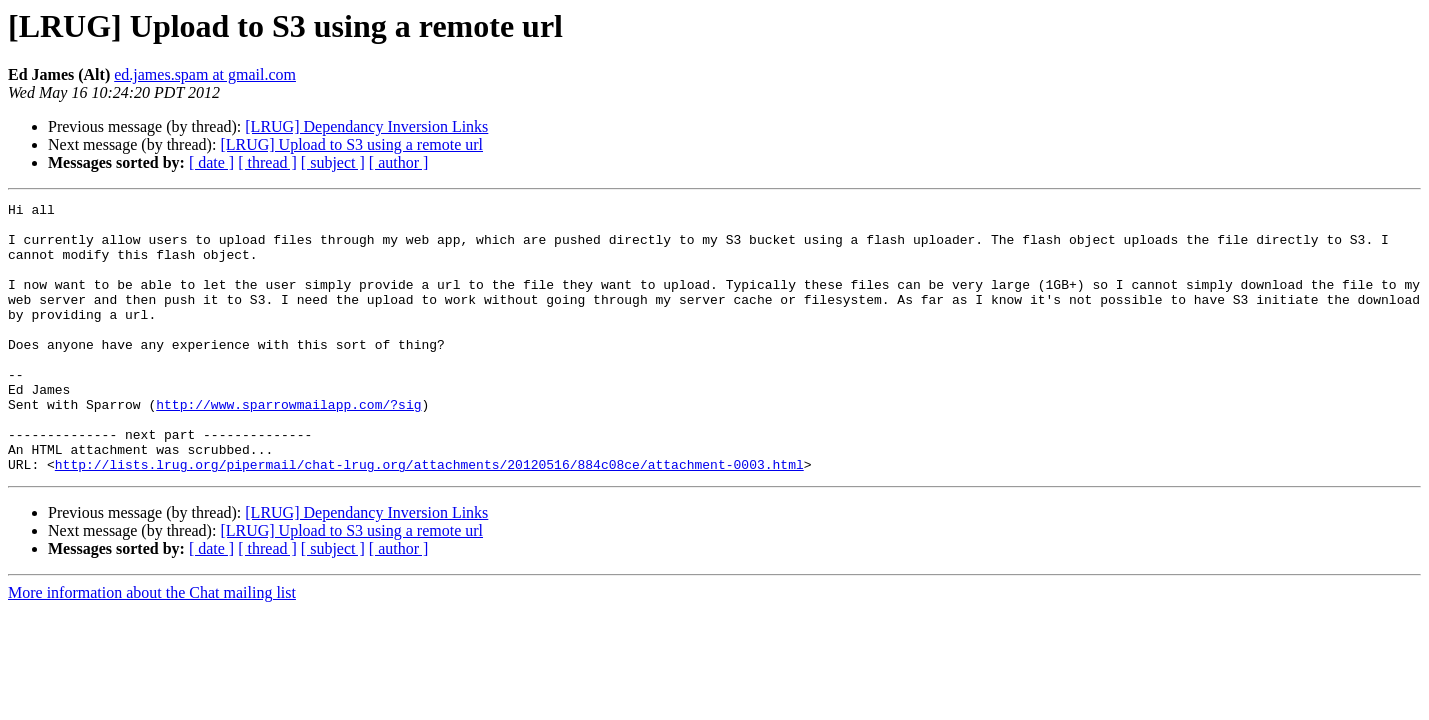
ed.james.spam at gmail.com (205, 74)
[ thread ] (267, 162)
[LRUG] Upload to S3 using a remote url (351, 144)
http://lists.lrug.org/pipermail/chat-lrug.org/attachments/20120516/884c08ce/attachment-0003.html (429, 518)
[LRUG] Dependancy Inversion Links (366, 126)
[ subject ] (333, 162)
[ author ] (399, 162)
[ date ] (211, 162)
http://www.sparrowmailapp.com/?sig (288, 446)
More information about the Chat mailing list (152, 646)
